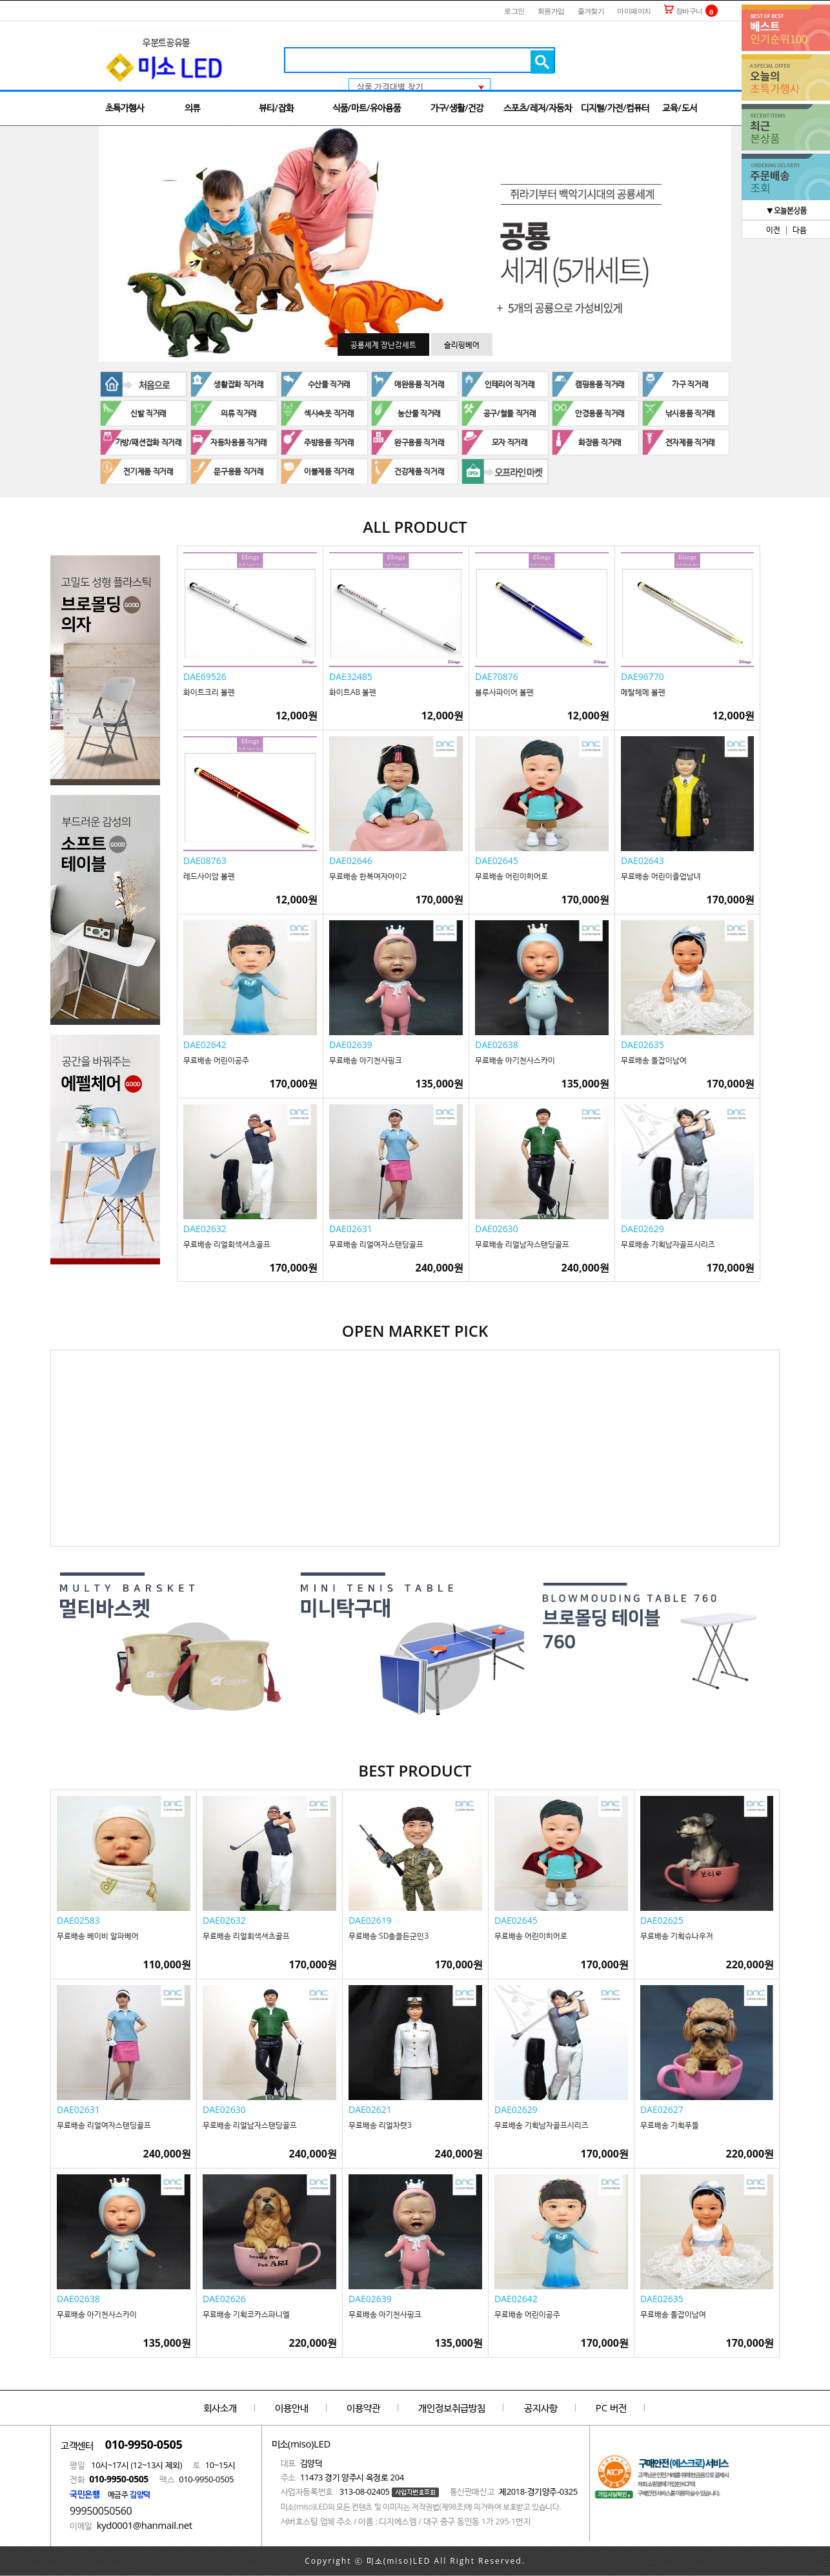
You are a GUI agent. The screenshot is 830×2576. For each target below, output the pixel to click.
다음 (800, 229)
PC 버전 (611, 2407)
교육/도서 (679, 108)
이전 (773, 229)
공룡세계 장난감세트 (383, 344)
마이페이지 (634, 11)
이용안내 (292, 2407)
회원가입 (551, 11)
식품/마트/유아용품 (366, 108)
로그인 (514, 11)
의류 (192, 108)
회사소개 (220, 2407)
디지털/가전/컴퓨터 (615, 108)
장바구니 (683, 11)
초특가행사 (124, 108)
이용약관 (363, 2407)
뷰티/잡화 (276, 108)
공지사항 (541, 2407)
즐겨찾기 (591, 11)
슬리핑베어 (462, 344)
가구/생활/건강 (457, 108)
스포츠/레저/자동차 (537, 108)
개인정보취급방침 (451, 2407)
